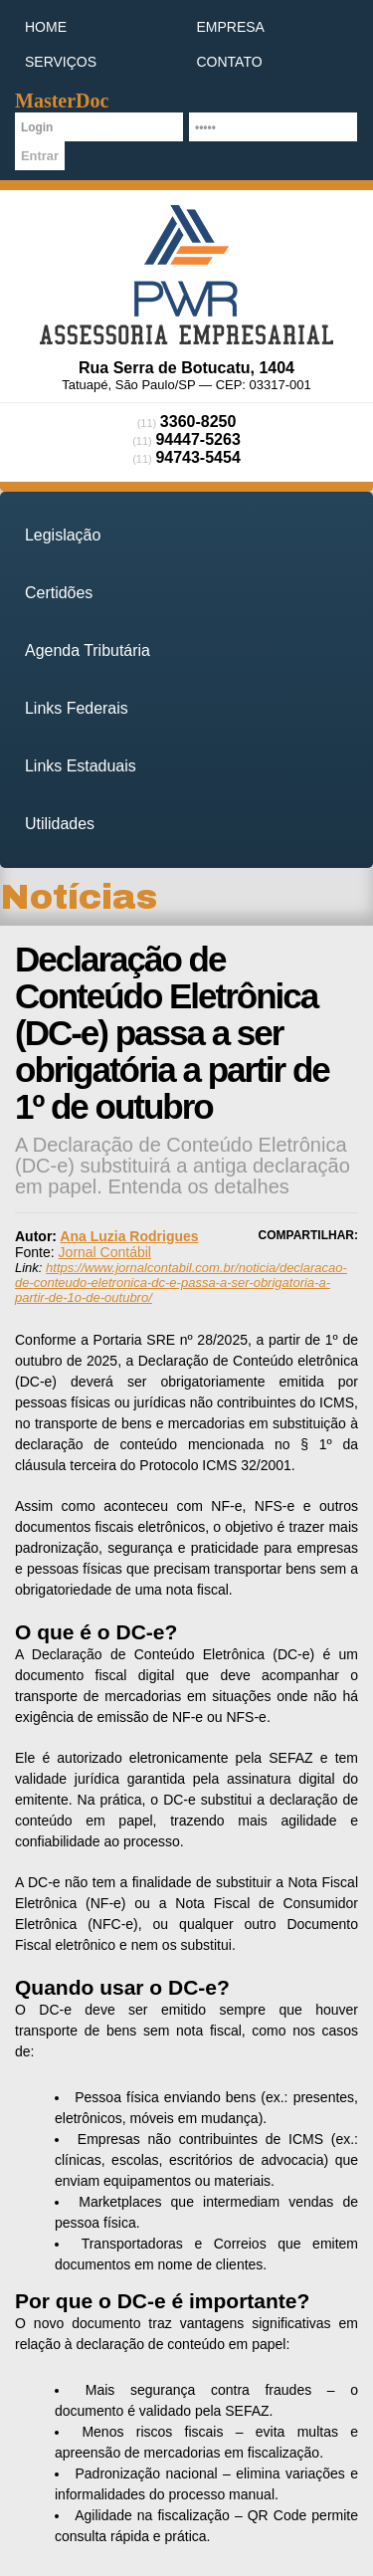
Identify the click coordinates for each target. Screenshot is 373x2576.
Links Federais (76, 708)
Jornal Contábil (105, 1252)
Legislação (62, 535)
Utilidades (59, 823)
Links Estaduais (80, 765)
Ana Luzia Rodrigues (129, 1236)
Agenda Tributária (87, 650)
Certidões (59, 592)
